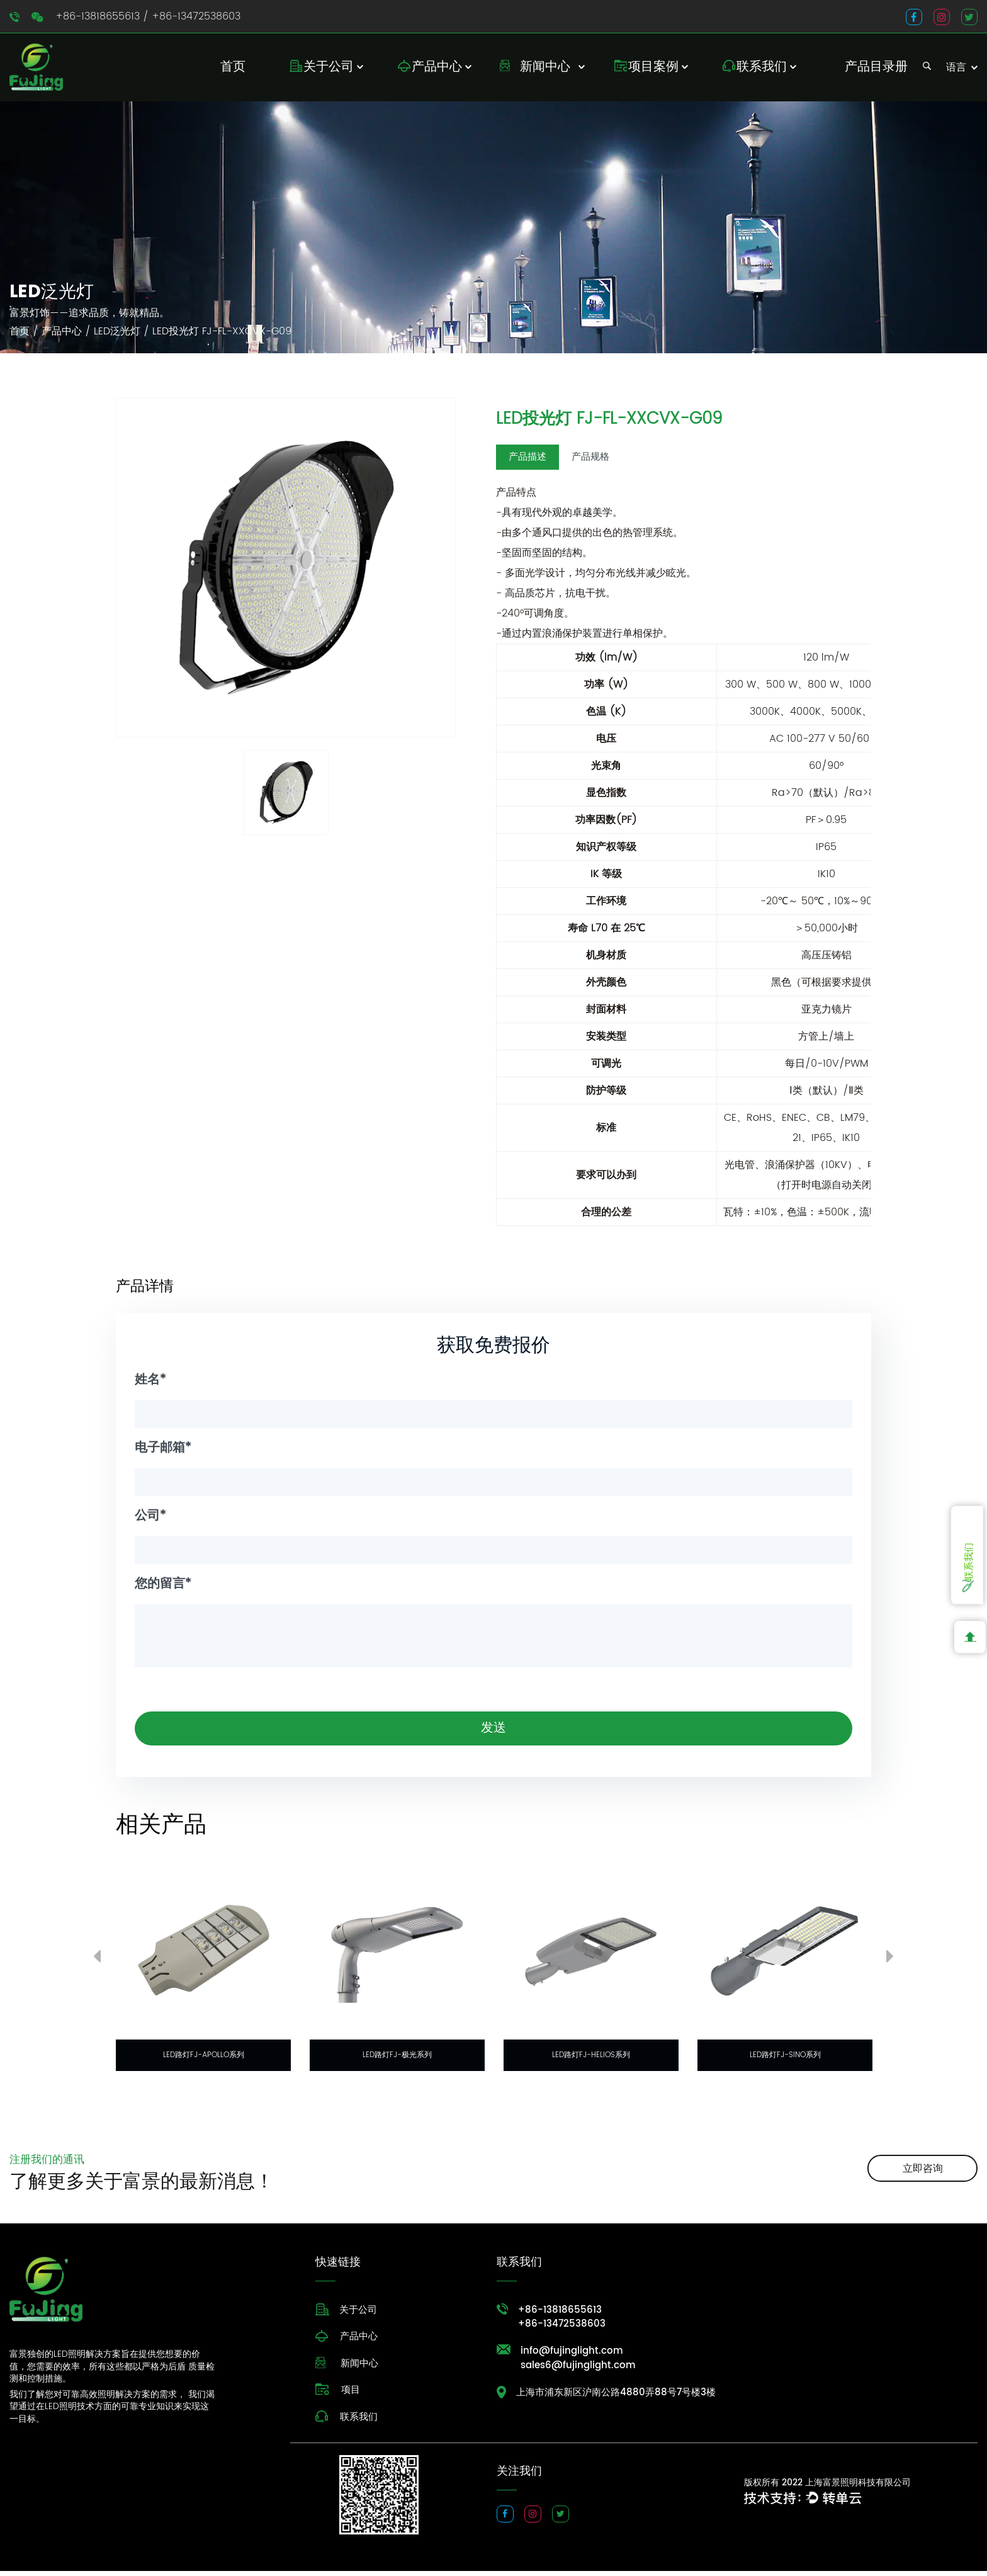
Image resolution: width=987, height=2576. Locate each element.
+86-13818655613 (97, 16)
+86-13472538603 (196, 16)
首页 (232, 67)
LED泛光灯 (117, 331)
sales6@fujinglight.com (578, 2372)
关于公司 (328, 67)
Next (890, 1964)
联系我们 (761, 67)
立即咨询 (923, 2173)
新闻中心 (545, 67)
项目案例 (653, 67)
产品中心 (437, 67)
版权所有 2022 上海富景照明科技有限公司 (827, 2487)
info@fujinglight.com (572, 2357)
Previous (96, 1964)
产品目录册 (876, 67)
